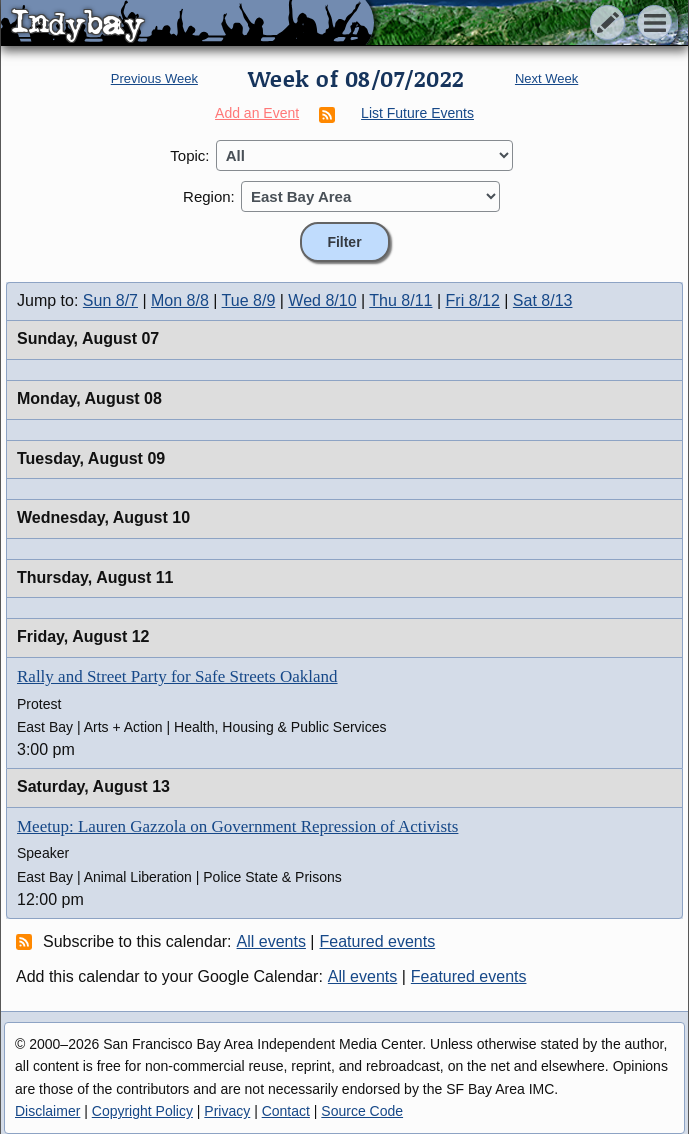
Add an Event (257, 113)
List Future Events (417, 113)
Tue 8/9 (249, 300)
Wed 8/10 (322, 300)
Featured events (378, 941)
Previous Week (154, 78)
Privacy (227, 1111)
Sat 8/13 (543, 300)
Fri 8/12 (473, 300)
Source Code (362, 1111)
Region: (209, 196)
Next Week (546, 78)
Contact (286, 1111)
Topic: (189, 155)
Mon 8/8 (180, 300)
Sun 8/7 (110, 300)
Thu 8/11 (400, 300)
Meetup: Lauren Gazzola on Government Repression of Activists (237, 826)
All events (271, 941)
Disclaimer (47, 1111)
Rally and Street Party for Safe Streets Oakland (177, 676)
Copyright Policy (142, 1111)
